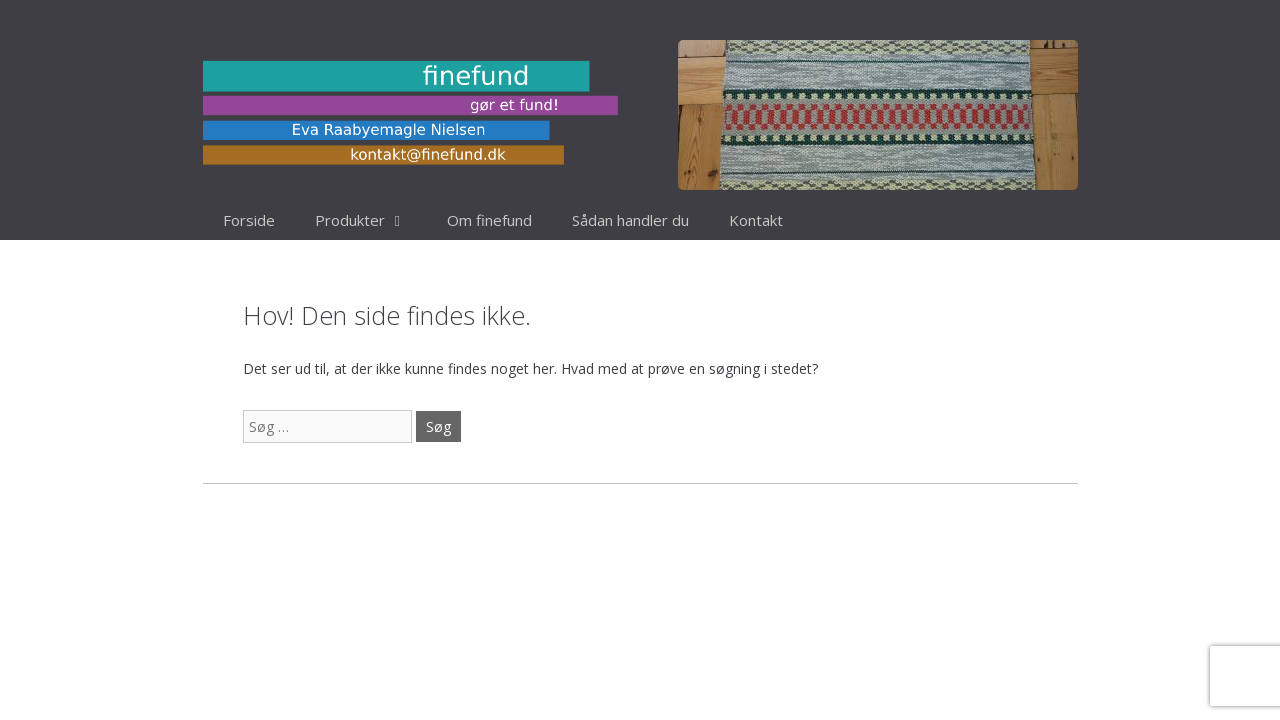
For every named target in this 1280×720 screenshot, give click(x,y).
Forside (249, 220)
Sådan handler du (630, 220)
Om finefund (489, 220)
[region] (878, 115)
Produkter (371, 220)
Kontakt (756, 220)
